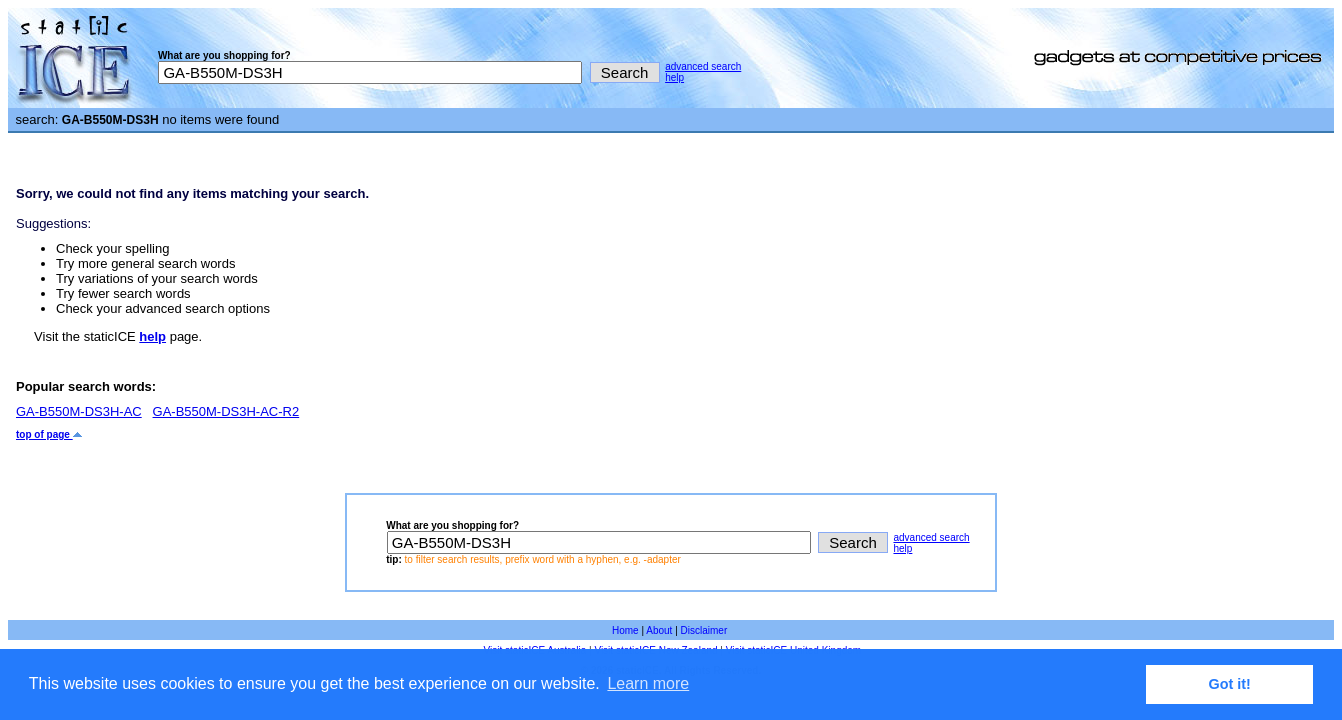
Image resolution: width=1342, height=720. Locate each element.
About (659, 630)
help (674, 77)
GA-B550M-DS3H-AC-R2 (226, 411)
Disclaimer (704, 630)
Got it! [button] (1230, 684)
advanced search (703, 66)
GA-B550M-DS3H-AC (79, 411)
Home (625, 630)
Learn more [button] (648, 683)
